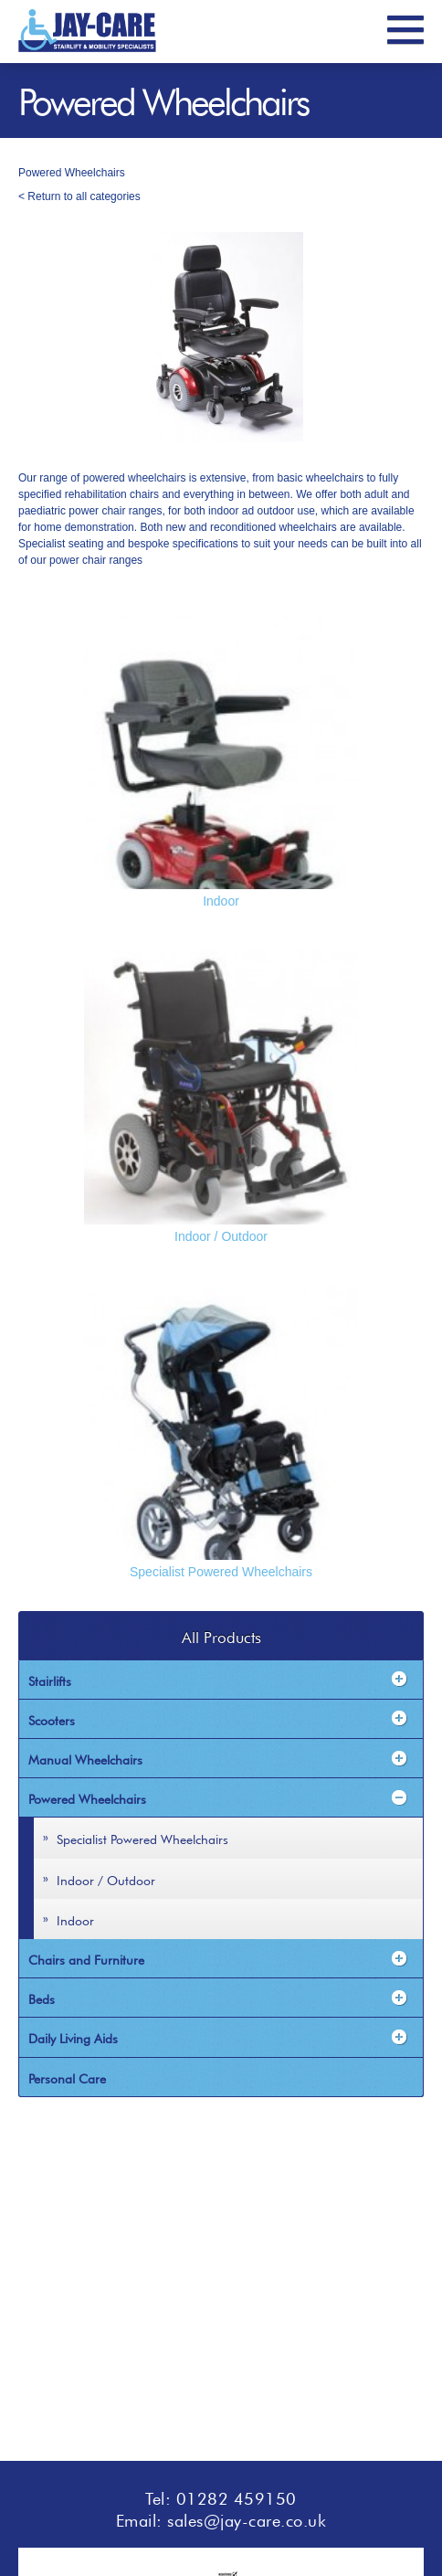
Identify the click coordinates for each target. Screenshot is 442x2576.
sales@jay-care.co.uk (246, 2518)
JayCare (87, 30)
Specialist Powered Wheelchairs (221, 1571)
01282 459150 (236, 2496)
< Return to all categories (79, 196)
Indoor (221, 901)
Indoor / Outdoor (221, 1236)
